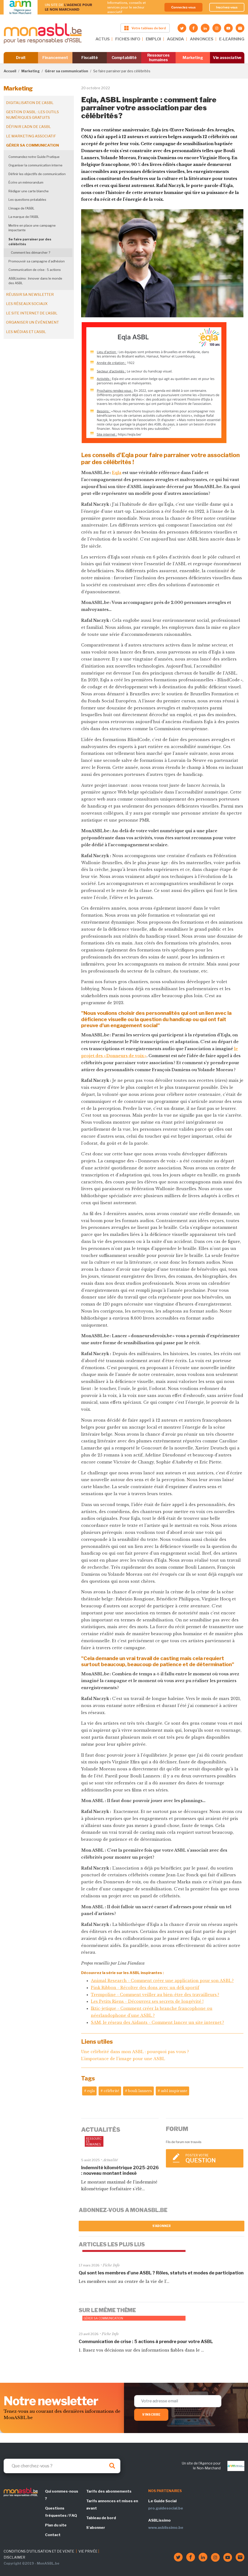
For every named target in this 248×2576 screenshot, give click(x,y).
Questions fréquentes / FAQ (61, 2512)
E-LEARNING (231, 39)
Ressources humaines (158, 57)
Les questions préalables (27, 199)
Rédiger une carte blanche (28, 191)
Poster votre (212, 2158)
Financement (55, 57)
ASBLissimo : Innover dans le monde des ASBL (35, 280)
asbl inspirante (174, 2091)
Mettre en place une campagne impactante (32, 227)
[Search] (62, 2466)
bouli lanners (140, 2091)
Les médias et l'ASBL (26, 332)
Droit (21, 57)
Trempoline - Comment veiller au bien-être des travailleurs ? (155, 1994)
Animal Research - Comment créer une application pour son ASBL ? (162, 1980)
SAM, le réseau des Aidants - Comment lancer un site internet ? (157, 2022)
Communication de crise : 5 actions (34, 270)
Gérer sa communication (66, 71)
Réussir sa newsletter (30, 294)
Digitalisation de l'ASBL (30, 103)
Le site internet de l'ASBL (31, 313)
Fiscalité (89, 57)
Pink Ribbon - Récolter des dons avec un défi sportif (145, 1987)
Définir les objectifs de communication (37, 174)
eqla (91, 2091)
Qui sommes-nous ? (61, 2495)
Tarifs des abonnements (109, 2491)
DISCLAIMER (14, 2557)
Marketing (193, 57)
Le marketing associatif (31, 136)
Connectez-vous (183, 7)
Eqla (116, 472)
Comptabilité (124, 57)
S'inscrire (151, 2414)
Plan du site (56, 2525)
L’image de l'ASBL (21, 208)
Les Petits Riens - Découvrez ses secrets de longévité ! (147, 2001)
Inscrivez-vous (227, 7)
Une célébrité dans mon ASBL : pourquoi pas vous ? (135, 2051)
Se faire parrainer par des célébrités (29, 241)
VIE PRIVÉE (87, 2551)
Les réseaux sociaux (26, 304)
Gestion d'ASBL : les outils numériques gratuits (32, 115)
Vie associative (227, 57)
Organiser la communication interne (35, 165)
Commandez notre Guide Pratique (34, 157)
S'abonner (161, 2226)
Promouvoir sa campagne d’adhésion (36, 261)
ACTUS (102, 39)
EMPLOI (153, 39)
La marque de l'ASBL (23, 217)
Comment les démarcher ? (30, 252)
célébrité (111, 2091)
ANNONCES (201, 39)
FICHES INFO (127, 39)
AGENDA (175, 39)
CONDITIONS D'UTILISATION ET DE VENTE (39, 2551)
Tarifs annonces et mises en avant (112, 2504)
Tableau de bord (101, 2518)
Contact (53, 2535)
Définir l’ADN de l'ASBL (28, 127)
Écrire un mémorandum (25, 182)
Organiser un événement (32, 322)
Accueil (10, 71)
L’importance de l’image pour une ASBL (123, 2058)
